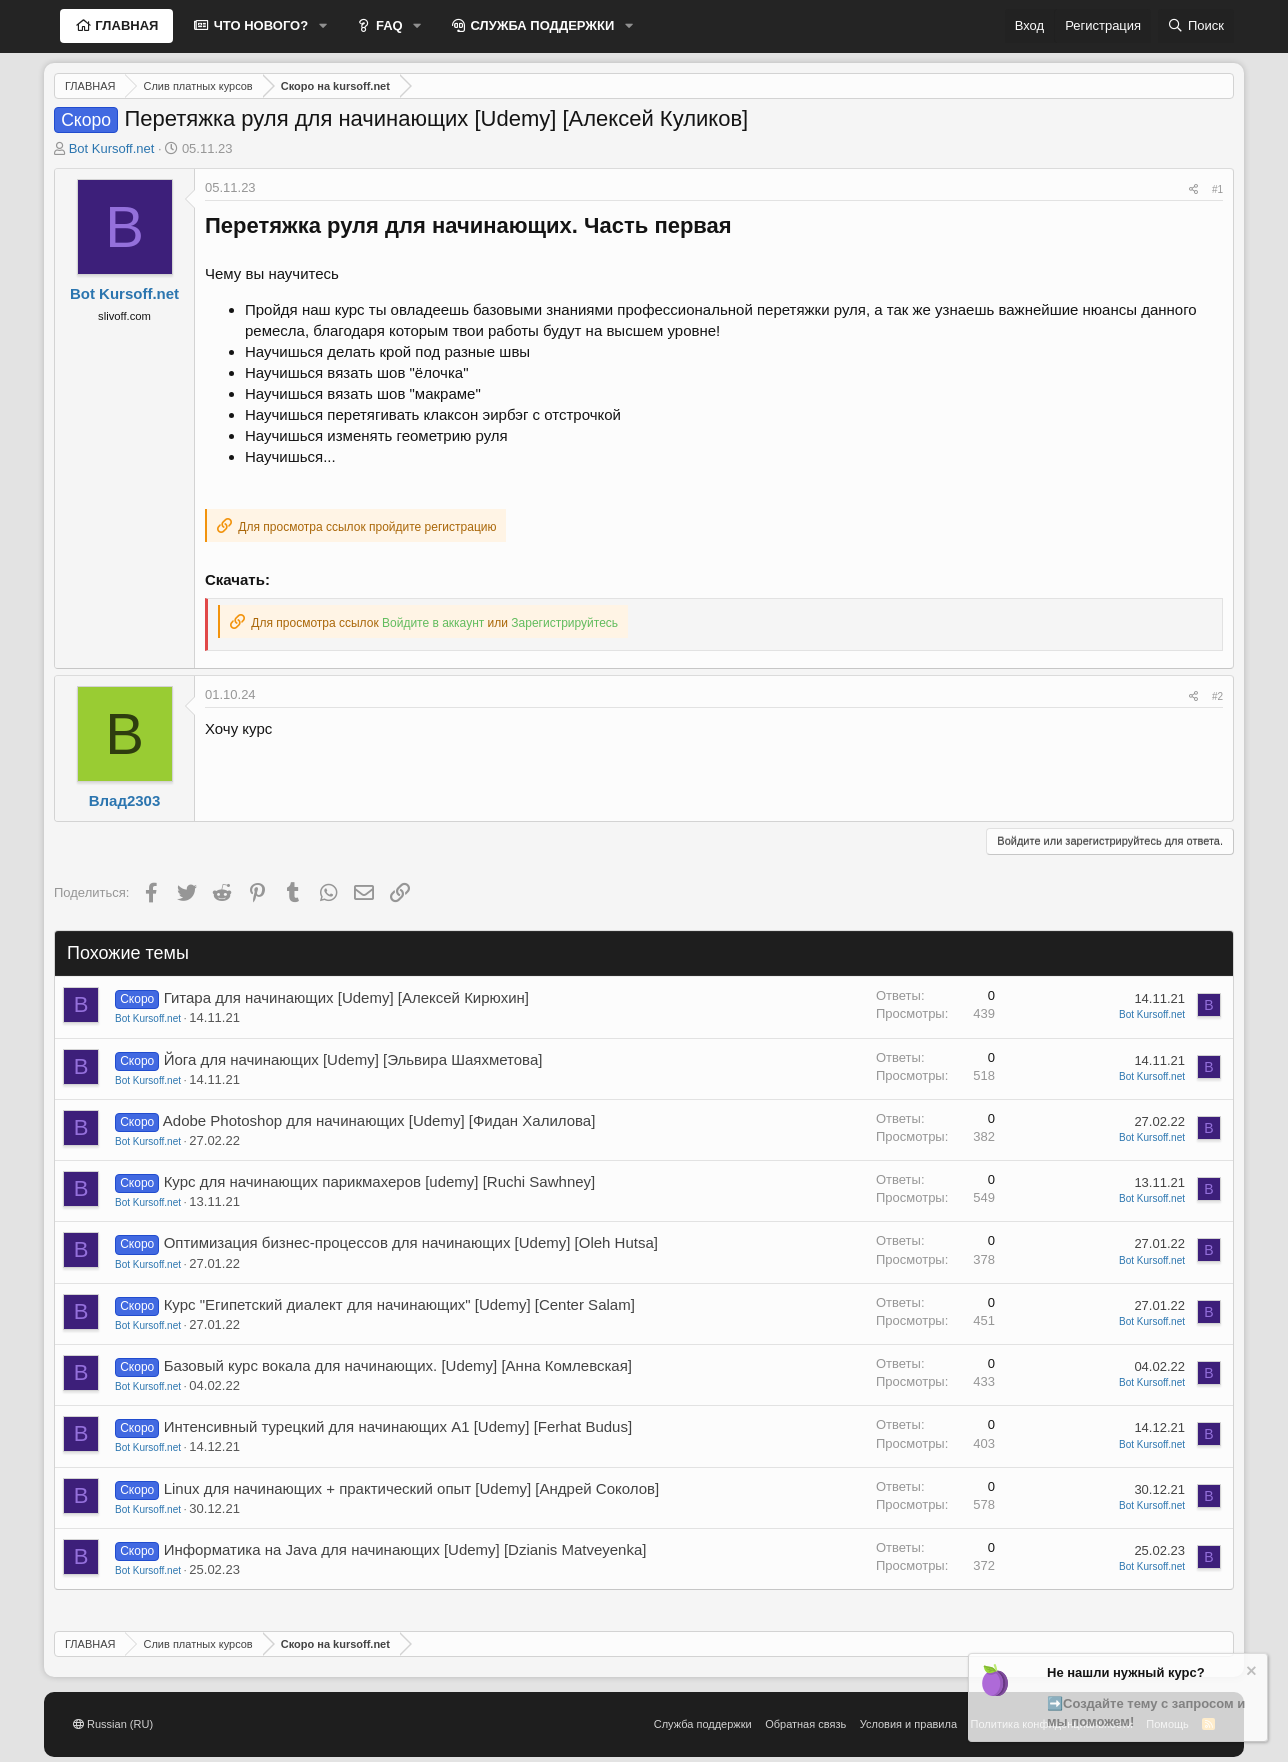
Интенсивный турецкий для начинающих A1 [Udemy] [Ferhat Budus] (398, 1426)
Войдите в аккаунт (433, 623)
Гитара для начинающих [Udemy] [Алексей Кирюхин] (346, 997)
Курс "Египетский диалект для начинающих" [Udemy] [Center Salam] (399, 1304)
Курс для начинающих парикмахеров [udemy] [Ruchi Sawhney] (380, 1181)
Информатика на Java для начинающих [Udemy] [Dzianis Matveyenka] (405, 1549)
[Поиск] (1196, 26)
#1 (1217, 189)
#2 (1217, 696)
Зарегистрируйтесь (564, 623)
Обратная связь (805, 1724)
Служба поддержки (703, 1724)
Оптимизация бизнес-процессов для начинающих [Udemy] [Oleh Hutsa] (411, 1242)
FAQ (387, 25)
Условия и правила (908, 1724)
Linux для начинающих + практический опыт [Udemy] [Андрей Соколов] (412, 1488)
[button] (323, 26)
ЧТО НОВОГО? (259, 25)
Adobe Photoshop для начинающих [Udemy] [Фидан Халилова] (379, 1120)
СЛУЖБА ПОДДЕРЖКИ (541, 25)
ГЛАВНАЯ (125, 25)
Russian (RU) (113, 1724)
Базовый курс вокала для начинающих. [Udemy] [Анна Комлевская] (398, 1365)
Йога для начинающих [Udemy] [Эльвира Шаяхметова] (353, 1059)
